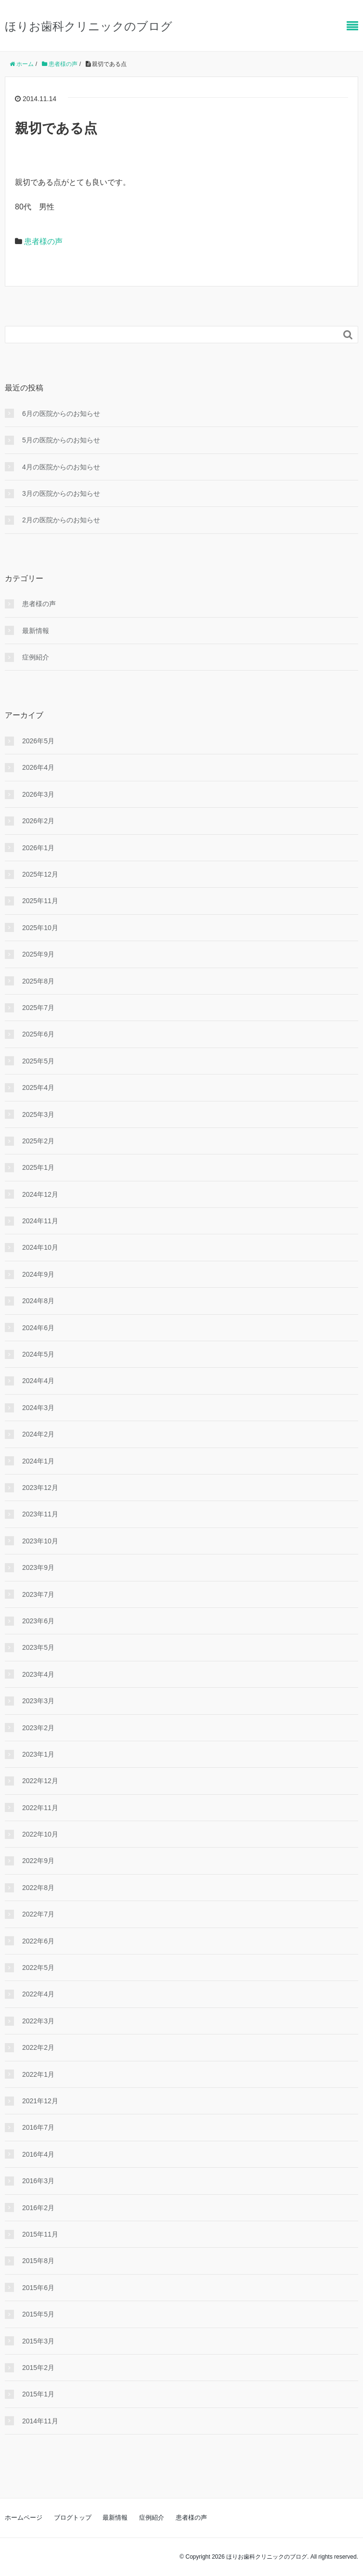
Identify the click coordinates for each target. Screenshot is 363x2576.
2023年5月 (38, 1647)
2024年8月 (38, 1301)
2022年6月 (38, 1941)
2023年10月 (40, 1541)
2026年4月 (38, 767)
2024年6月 (38, 1328)
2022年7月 (38, 1914)
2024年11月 (40, 1221)
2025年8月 (38, 981)
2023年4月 (38, 1674)
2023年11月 (40, 1514)
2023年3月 (38, 1701)
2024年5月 (38, 1354)
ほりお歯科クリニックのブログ (88, 26)
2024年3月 (38, 1407)
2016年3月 (38, 2181)
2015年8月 (38, 2261)
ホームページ (23, 2517)
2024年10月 (40, 1247)
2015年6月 (38, 2287)
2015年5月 (38, 2314)
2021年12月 (40, 2101)
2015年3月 (38, 2341)
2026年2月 (38, 821)
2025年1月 (38, 1167)
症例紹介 (35, 657)
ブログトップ (72, 2517)
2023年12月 (40, 1487)
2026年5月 (38, 741)
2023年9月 (38, 1567)
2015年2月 (38, 2367)
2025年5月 (38, 1061)
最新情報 (35, 630)
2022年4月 (38, 1994)
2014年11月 (40, 2421)
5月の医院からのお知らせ (61, 440)
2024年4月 (38, 1381)
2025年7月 (38, 1007)
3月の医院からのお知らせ (61, 493)
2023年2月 (38, 1728)
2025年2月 (38, 1141)
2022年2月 (38, 2047)
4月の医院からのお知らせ (61, 467)
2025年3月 (38, 1114)
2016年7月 (38, 2127)
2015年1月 (38, 2394)
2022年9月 (38, 1860)
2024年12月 (40, 1194)
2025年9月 (38, 954)
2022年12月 (40, 1781)
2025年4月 (38, 1087)
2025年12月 (40, 874)
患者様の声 (43, 241)
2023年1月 (38, 1754)
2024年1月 (38, 1461)
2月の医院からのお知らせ (61, 520)
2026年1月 (38, 848)
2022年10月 (40, 1834)
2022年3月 (38, 2021)
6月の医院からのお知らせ (61, 413)
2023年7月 (38, 1594)
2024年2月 (38, 1434)
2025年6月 (38, 1034)
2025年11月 (40, 901)
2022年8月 (38, 1887)
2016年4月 (38, 2154)
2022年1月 (38, 2074)
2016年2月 (38, 2208)
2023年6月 (38, 1621)
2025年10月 (40, 928)
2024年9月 (38, 1274)
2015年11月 (40, 2234)
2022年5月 (38, 1967)
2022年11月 (40, 1808)
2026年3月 (38, 794)
